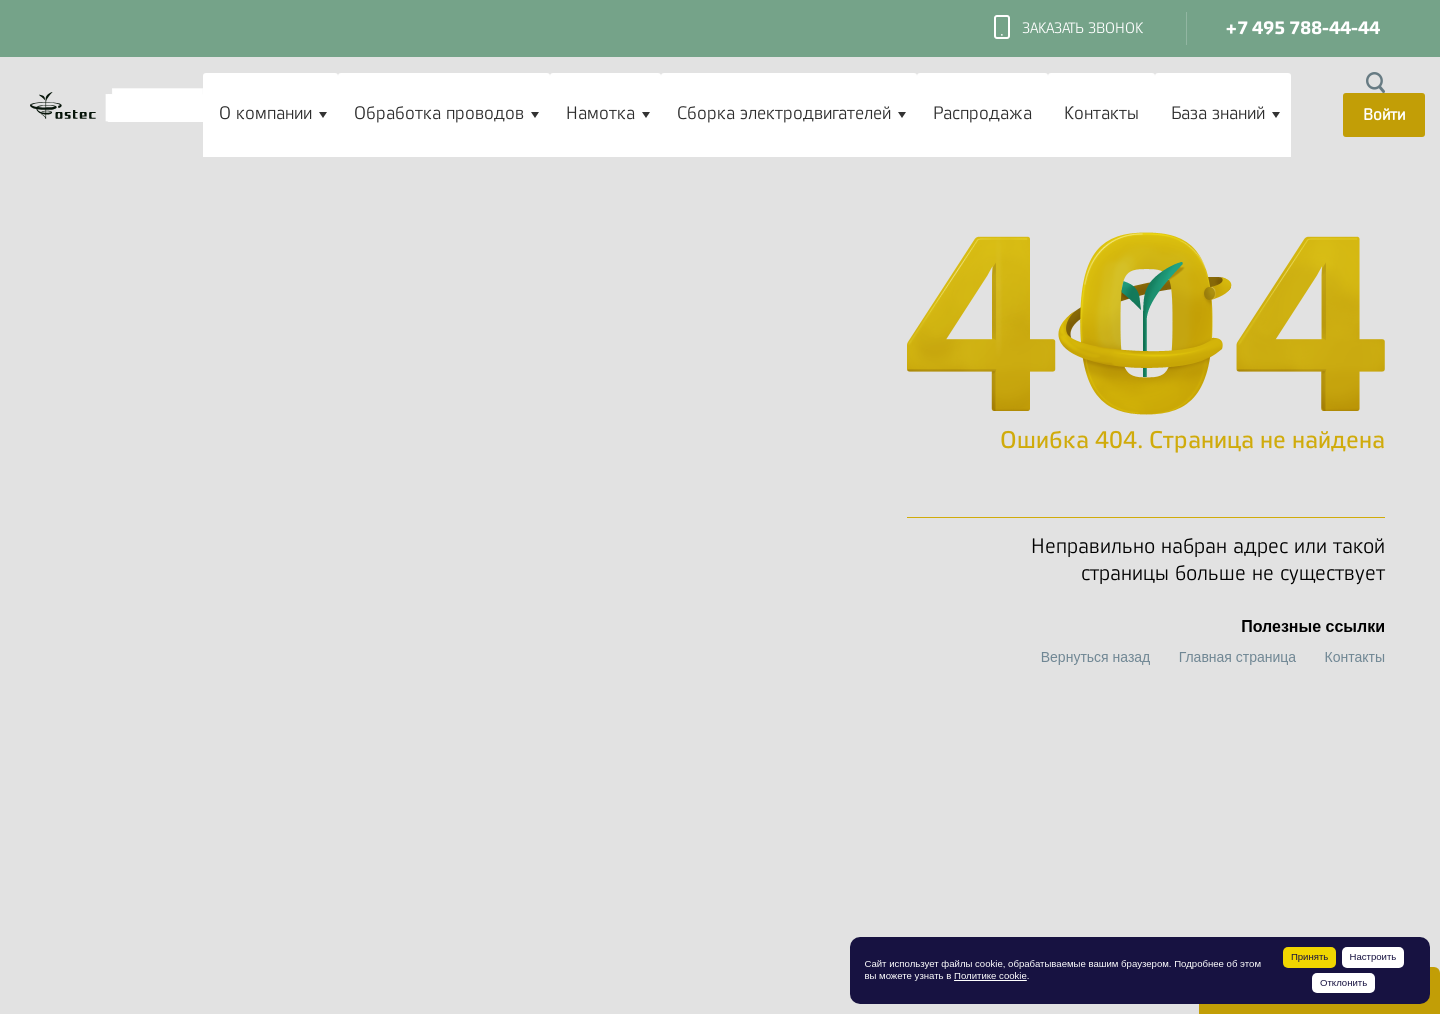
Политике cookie (990, 975)
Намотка (600, 113)
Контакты (1101, 113)
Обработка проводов (439, 113)
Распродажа (982, 113)
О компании (265, 113)
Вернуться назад (1096, 657)
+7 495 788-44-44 (1303, 28)
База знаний (1218, 113)
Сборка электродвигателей (784, 113)
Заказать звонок (1068, 29)
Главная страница (1238, 657)
